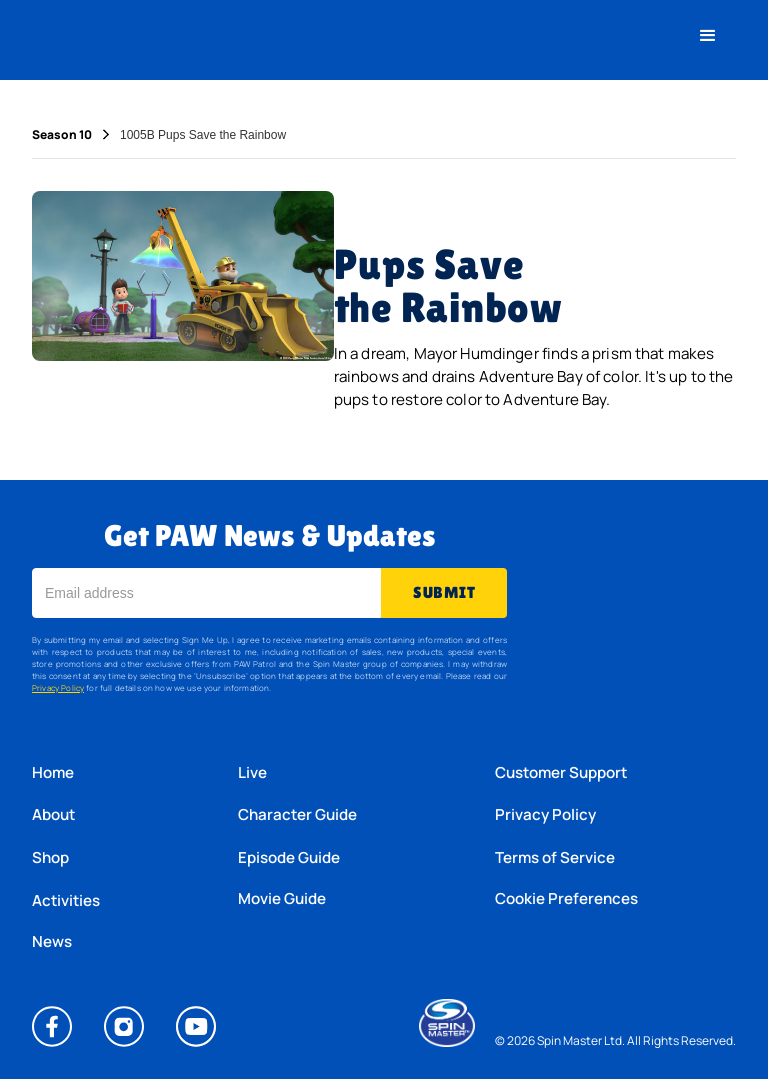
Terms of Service (555, 857)
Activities (66, 900)
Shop (50, 857)
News (52, 942)
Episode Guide (289, 857)
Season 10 (62, 135)
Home (53, 772)
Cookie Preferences (566, 899)
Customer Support (561, 772)
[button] (708, 36)
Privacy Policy (58, 687)
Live (252, 772)
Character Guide (297, 814)
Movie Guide (282, 899)
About (53, 814)
